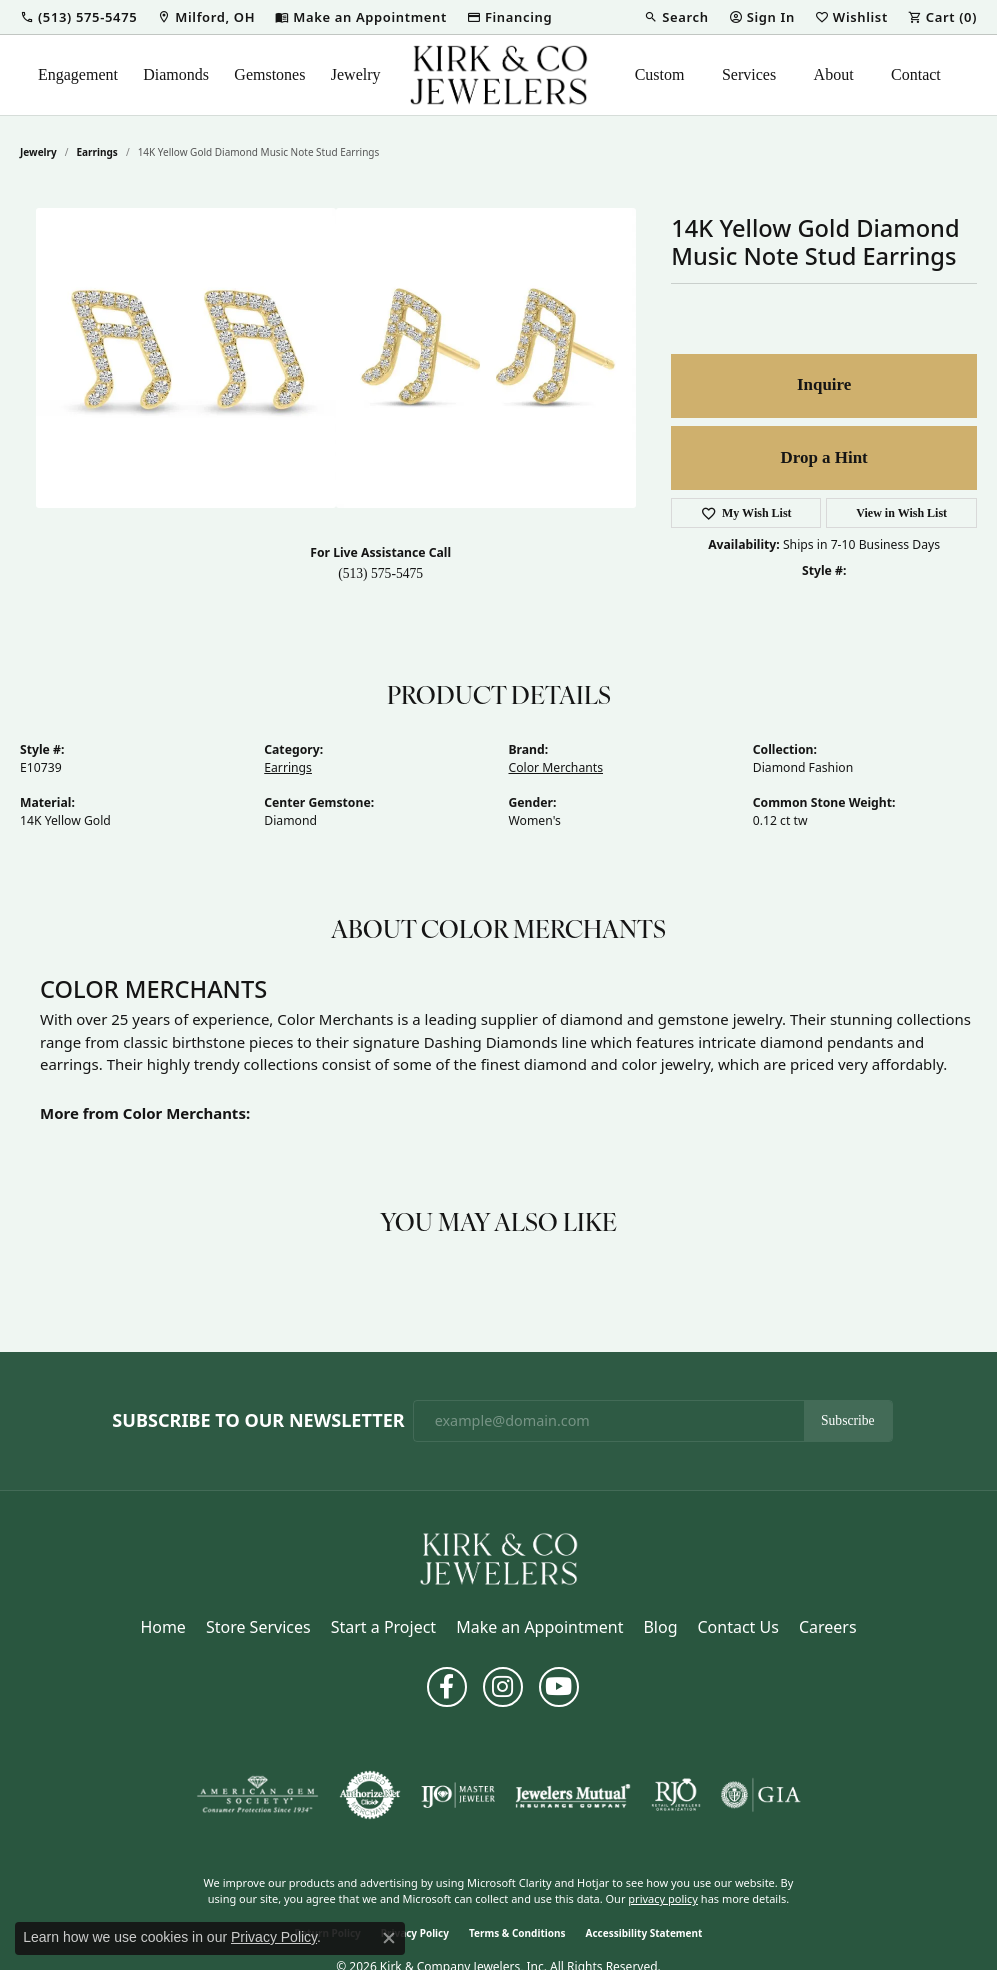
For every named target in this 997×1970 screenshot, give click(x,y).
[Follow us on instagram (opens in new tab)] (503, 1687)
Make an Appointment (539, 1627)
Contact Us (737, 1627)
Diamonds (176, 74)
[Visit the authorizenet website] (370, 1795)
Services (749, 74)
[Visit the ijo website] (458, 1795)
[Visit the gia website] (761, 1795)
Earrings (97, 152)
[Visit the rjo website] (676, 1795)
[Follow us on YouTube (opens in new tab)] (559, 1687)
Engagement (78, 74)
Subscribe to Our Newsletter (258, 1421)
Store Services (258, 1627)
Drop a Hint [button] (824, 457)
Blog (660, 1627)
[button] (78, 17)
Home (163, 1627)
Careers (828, 1627)
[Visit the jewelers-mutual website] (572, 1795)
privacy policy (663, 1898)
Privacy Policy (274, 1937)
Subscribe (848, 1420)
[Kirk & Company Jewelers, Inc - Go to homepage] (499, 1557)
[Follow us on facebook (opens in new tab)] (447, 1687)
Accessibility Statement (644, 1933)
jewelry (38, 152)
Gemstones (269, 74)
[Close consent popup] (389, 1938)
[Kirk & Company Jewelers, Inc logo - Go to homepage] (499, 75)
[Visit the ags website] (257, 1795)
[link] (206, 17)
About (834, 74)
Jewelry (356, 74)
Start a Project (383, 1627)
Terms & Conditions (517, 1933)
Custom (660, 74)
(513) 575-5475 (380, 573)
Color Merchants (556, 767)
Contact (916, 74)
